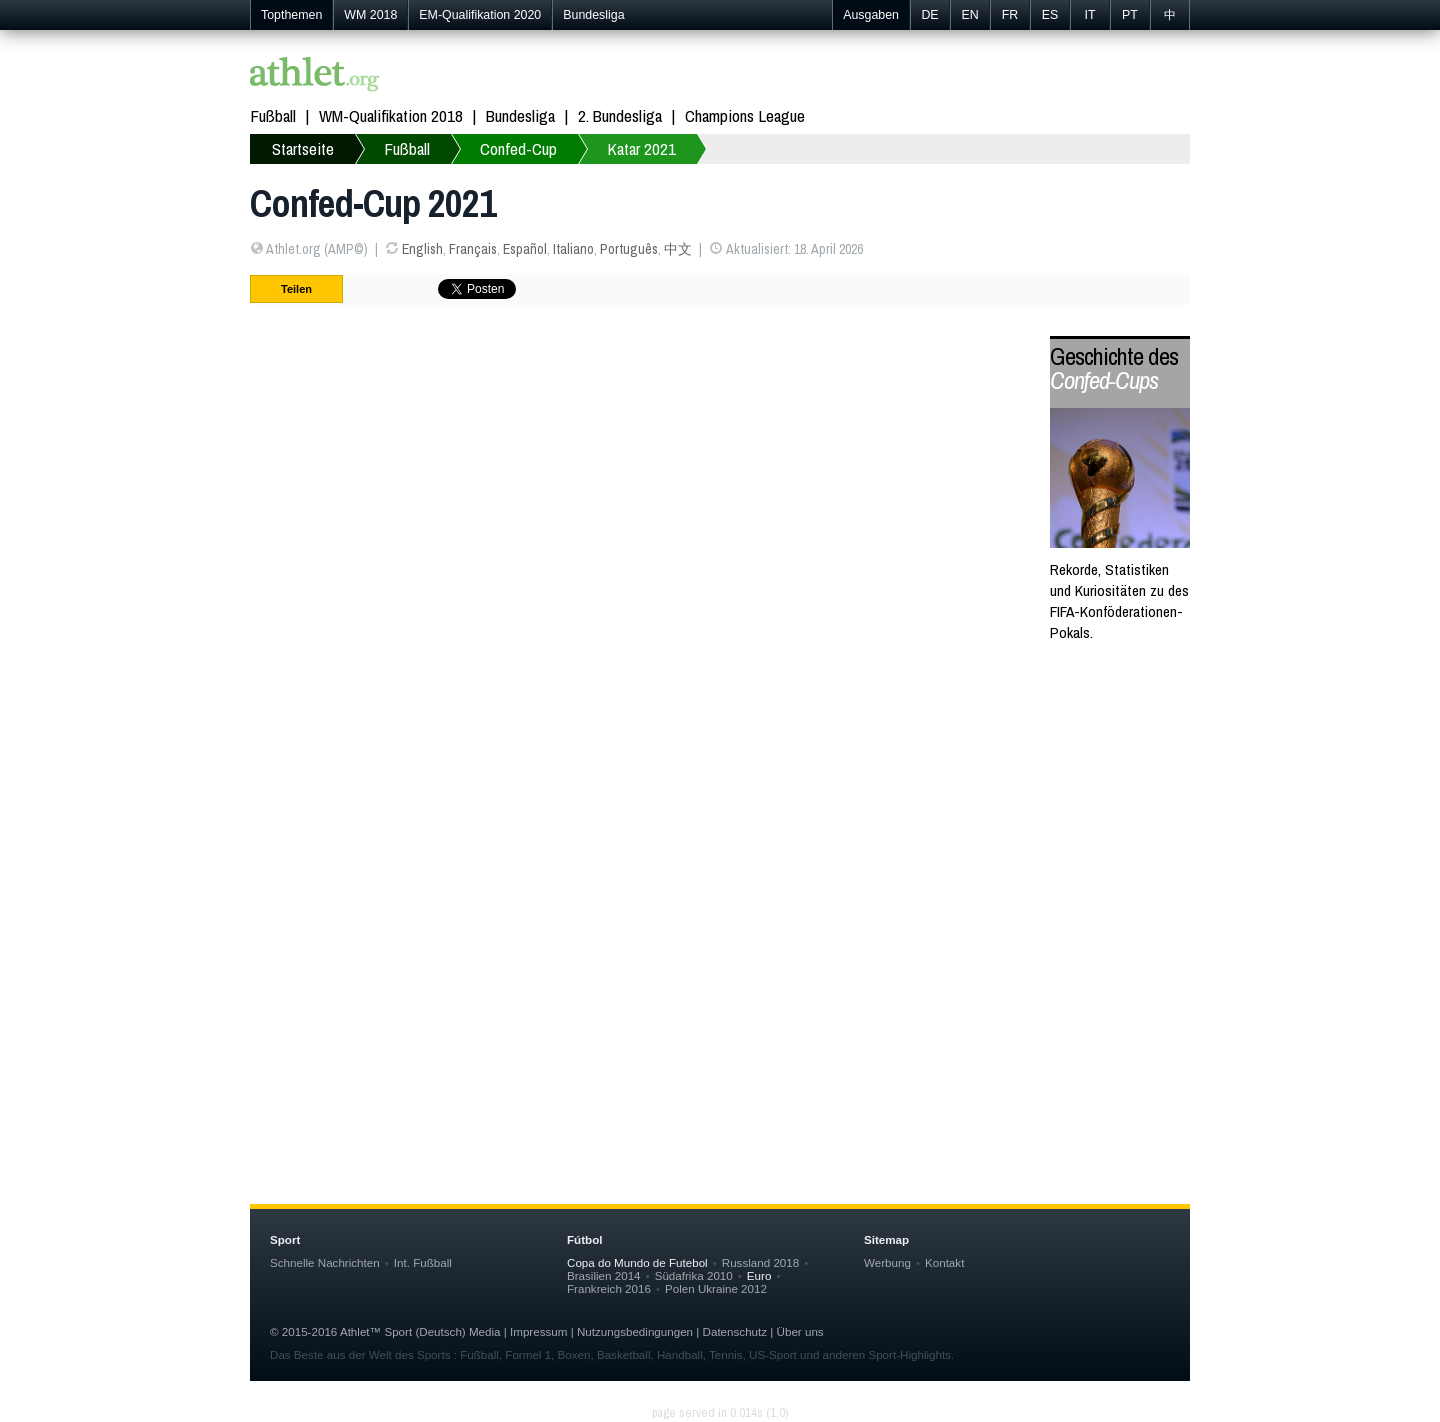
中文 (678, 249)
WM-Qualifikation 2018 (391, 115)
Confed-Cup (518, 148)
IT (1089, 15)
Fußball (273, 115)
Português (629, 249)
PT (1130, 15)
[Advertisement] (720, 861)
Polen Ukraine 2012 (716, 1288)
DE (929, 15)
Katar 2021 (641, 148)
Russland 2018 (760, 1262)
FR (1010, 15)
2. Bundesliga (620, 115)
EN (969, 15)
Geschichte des (1114, 368)
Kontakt (944, 1262)
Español (525, 249)
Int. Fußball (423, 1262)
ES (1050, 15)
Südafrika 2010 (694, 1275)
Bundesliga (593, 15)
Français (473, 249)
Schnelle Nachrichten (325, 1262)
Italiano (573, 249)
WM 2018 (370, 15)
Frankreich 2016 (609, 1288)
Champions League (745, 115)
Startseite (303, 148)
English (422, 249)
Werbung (887, 1262)
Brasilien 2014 (604, 1275)
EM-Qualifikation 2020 (480, 15)
